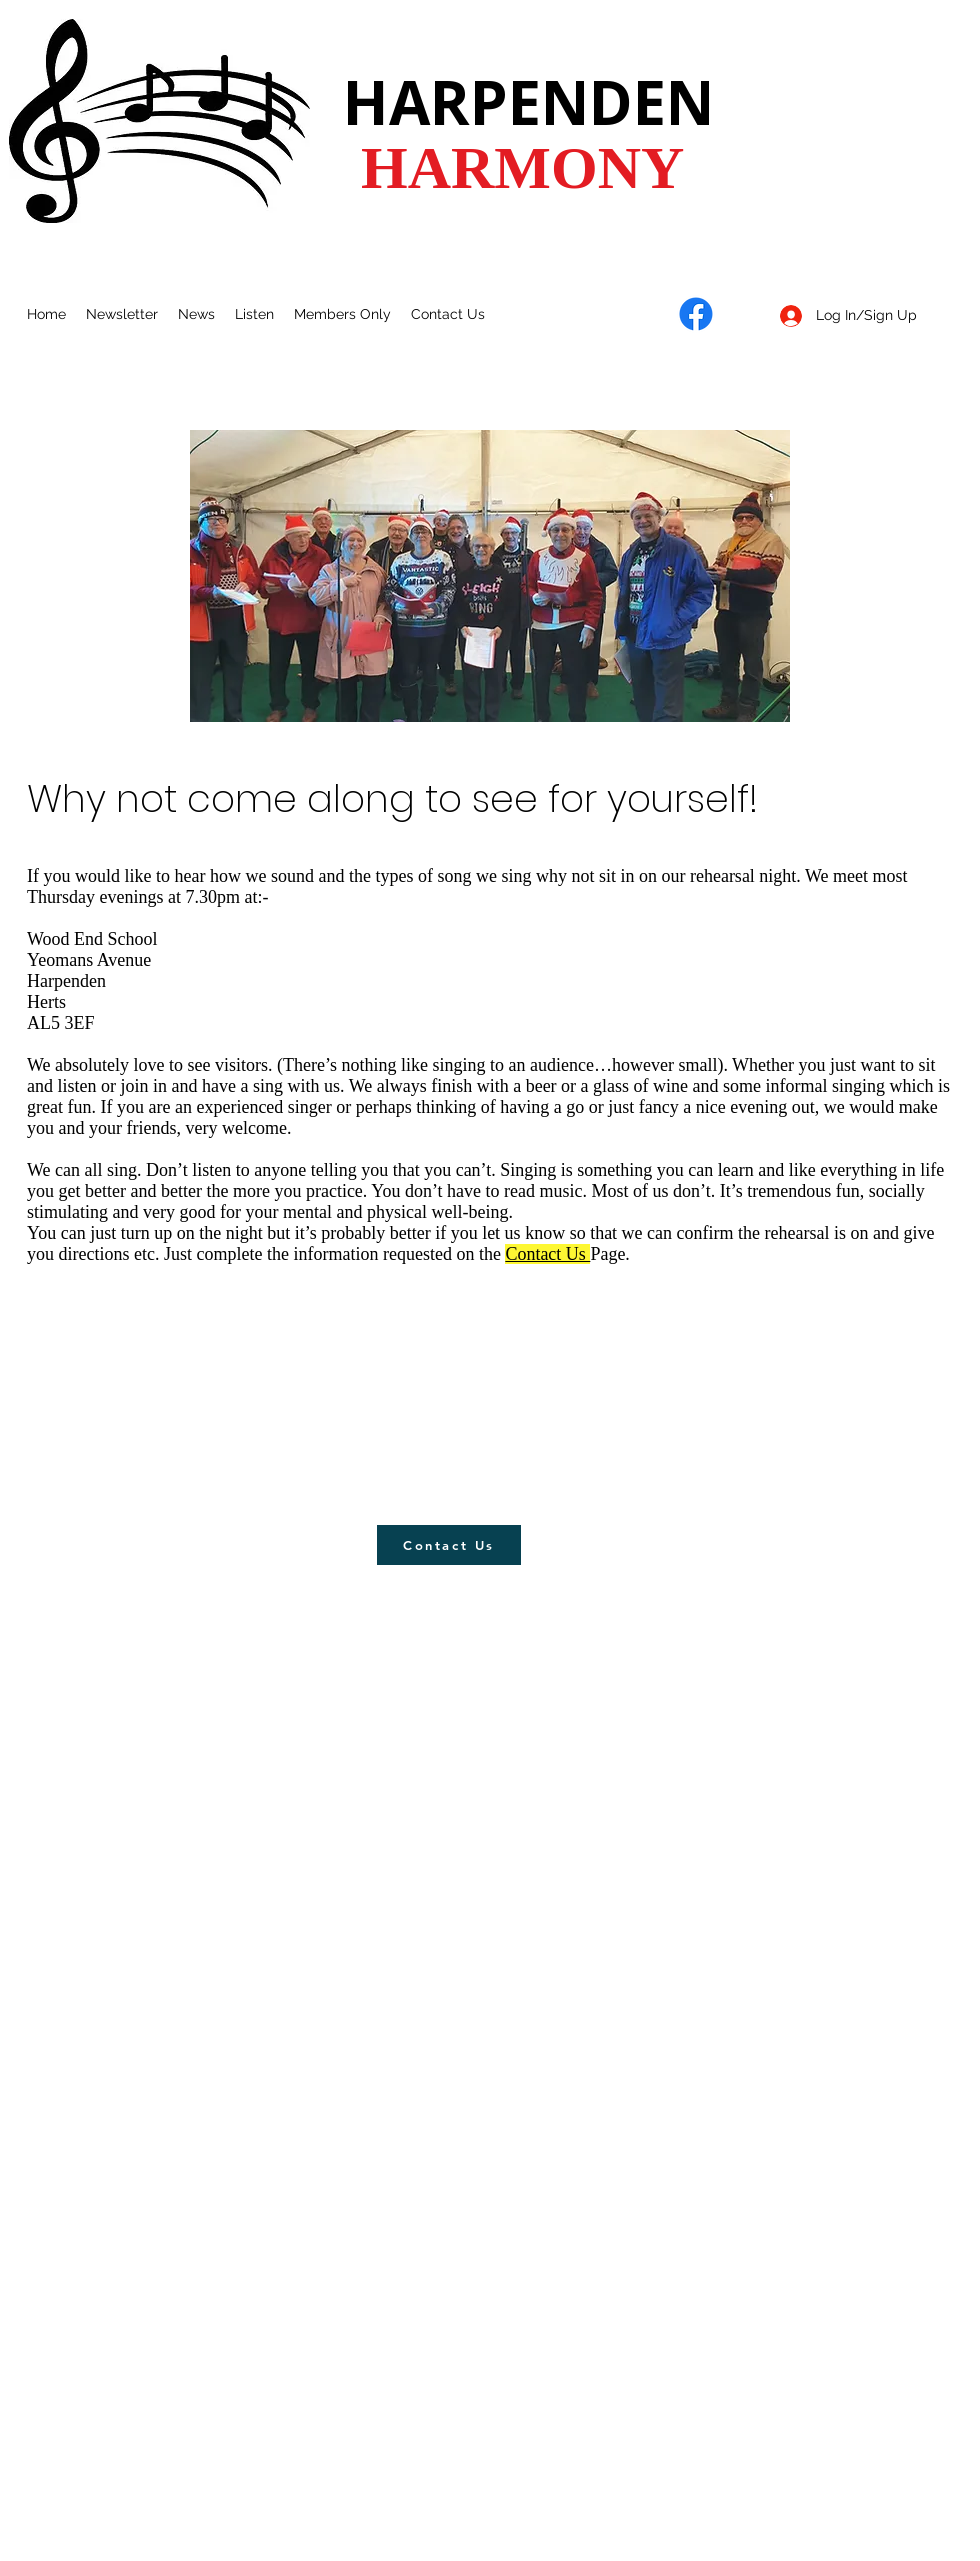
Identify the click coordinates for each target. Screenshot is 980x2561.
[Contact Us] (449, 1545)
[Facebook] (696, 314)
